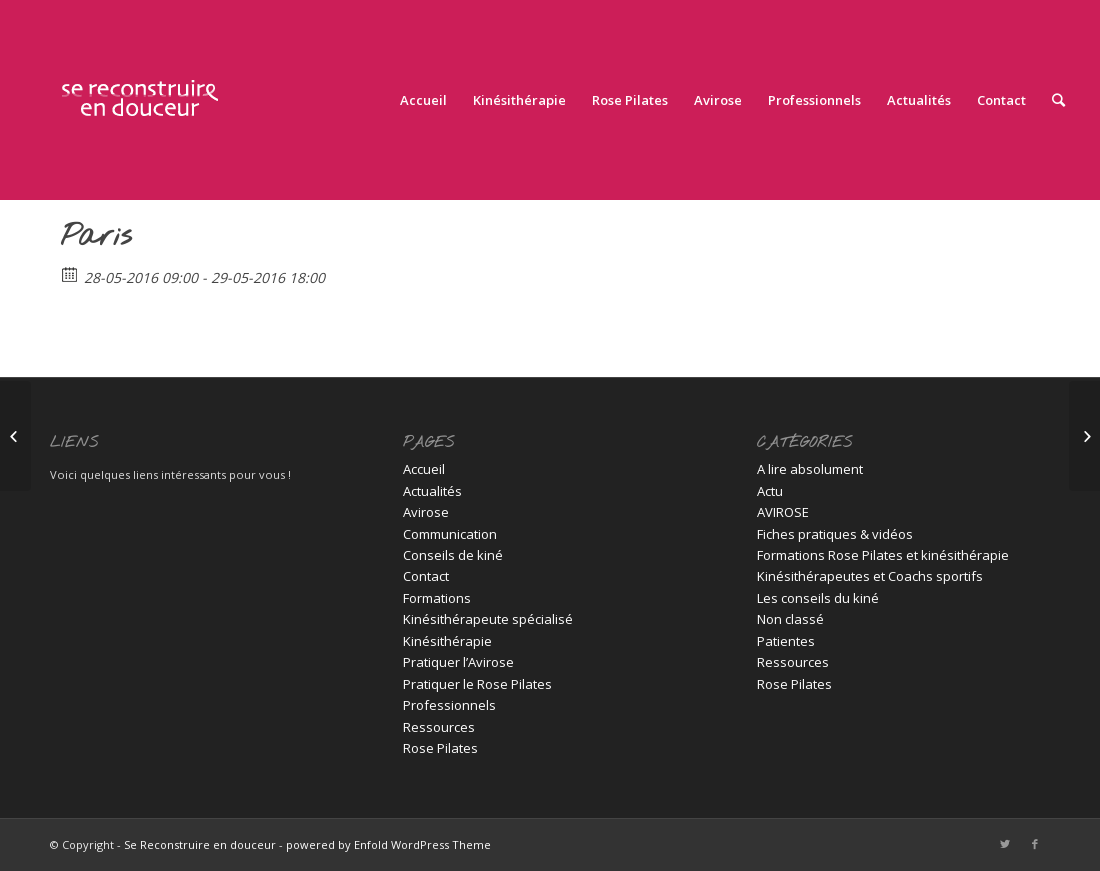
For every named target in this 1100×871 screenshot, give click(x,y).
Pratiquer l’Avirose (458, 662)
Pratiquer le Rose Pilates (477, 684)
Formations (437, 598)
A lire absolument (810, 469)
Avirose (426, 512)
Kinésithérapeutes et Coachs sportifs (870, 576)
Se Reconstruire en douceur (200, 844)
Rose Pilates (440, 748)
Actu (770, 491)
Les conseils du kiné (818, 598)
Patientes (786, 641)
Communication (450, 534)
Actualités (432, 491)
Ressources (439, 727)
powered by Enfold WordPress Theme (388, 844)
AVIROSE (783, 512)
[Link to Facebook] (1035, 844)
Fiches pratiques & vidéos (835, 534)
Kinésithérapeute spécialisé (488, 619)
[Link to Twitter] (1005, 844)
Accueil (424, 469)
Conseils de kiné (453, 555)
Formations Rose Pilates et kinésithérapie (883, 555)
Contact (426, 576)
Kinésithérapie (447, 641)
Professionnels (449, 705)
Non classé (790, 619)
